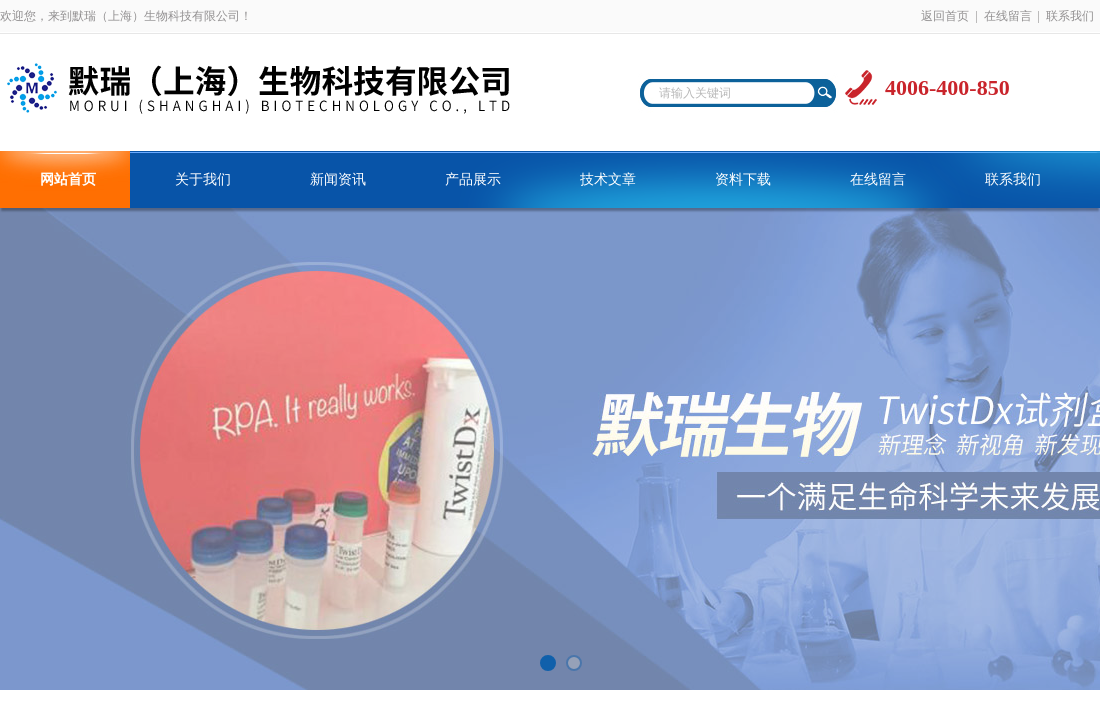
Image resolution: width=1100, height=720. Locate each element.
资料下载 (743, 179)
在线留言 (1008, 16)
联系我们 (1070, 16)
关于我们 (203, 179)
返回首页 (945, 16)
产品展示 (473, 179)
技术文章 (608, 179)
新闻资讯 (338, 179)
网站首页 (68, 179)
